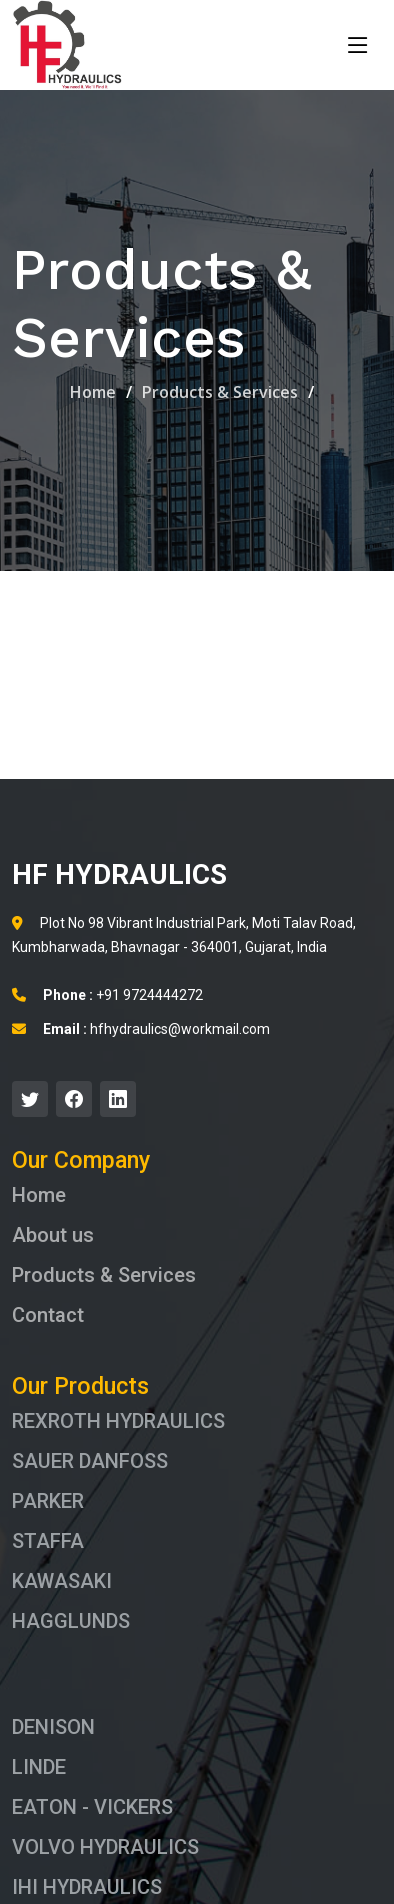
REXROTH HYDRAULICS (118, 1421)
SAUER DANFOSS (90, 1461)
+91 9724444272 (107, 995)
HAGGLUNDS (71, 1621)
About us (53, 1235)
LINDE (39, 1767)
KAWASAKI (62, 1581)
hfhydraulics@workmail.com (141, 1029)
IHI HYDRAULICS (87, 1887)
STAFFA (48, 1541)
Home (93, 392)
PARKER (48, 1501)
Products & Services (220, 392)
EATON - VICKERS (92, 1807)
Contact (48, 1315)
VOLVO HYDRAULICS (105, 1847)
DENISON (53, 1727)
